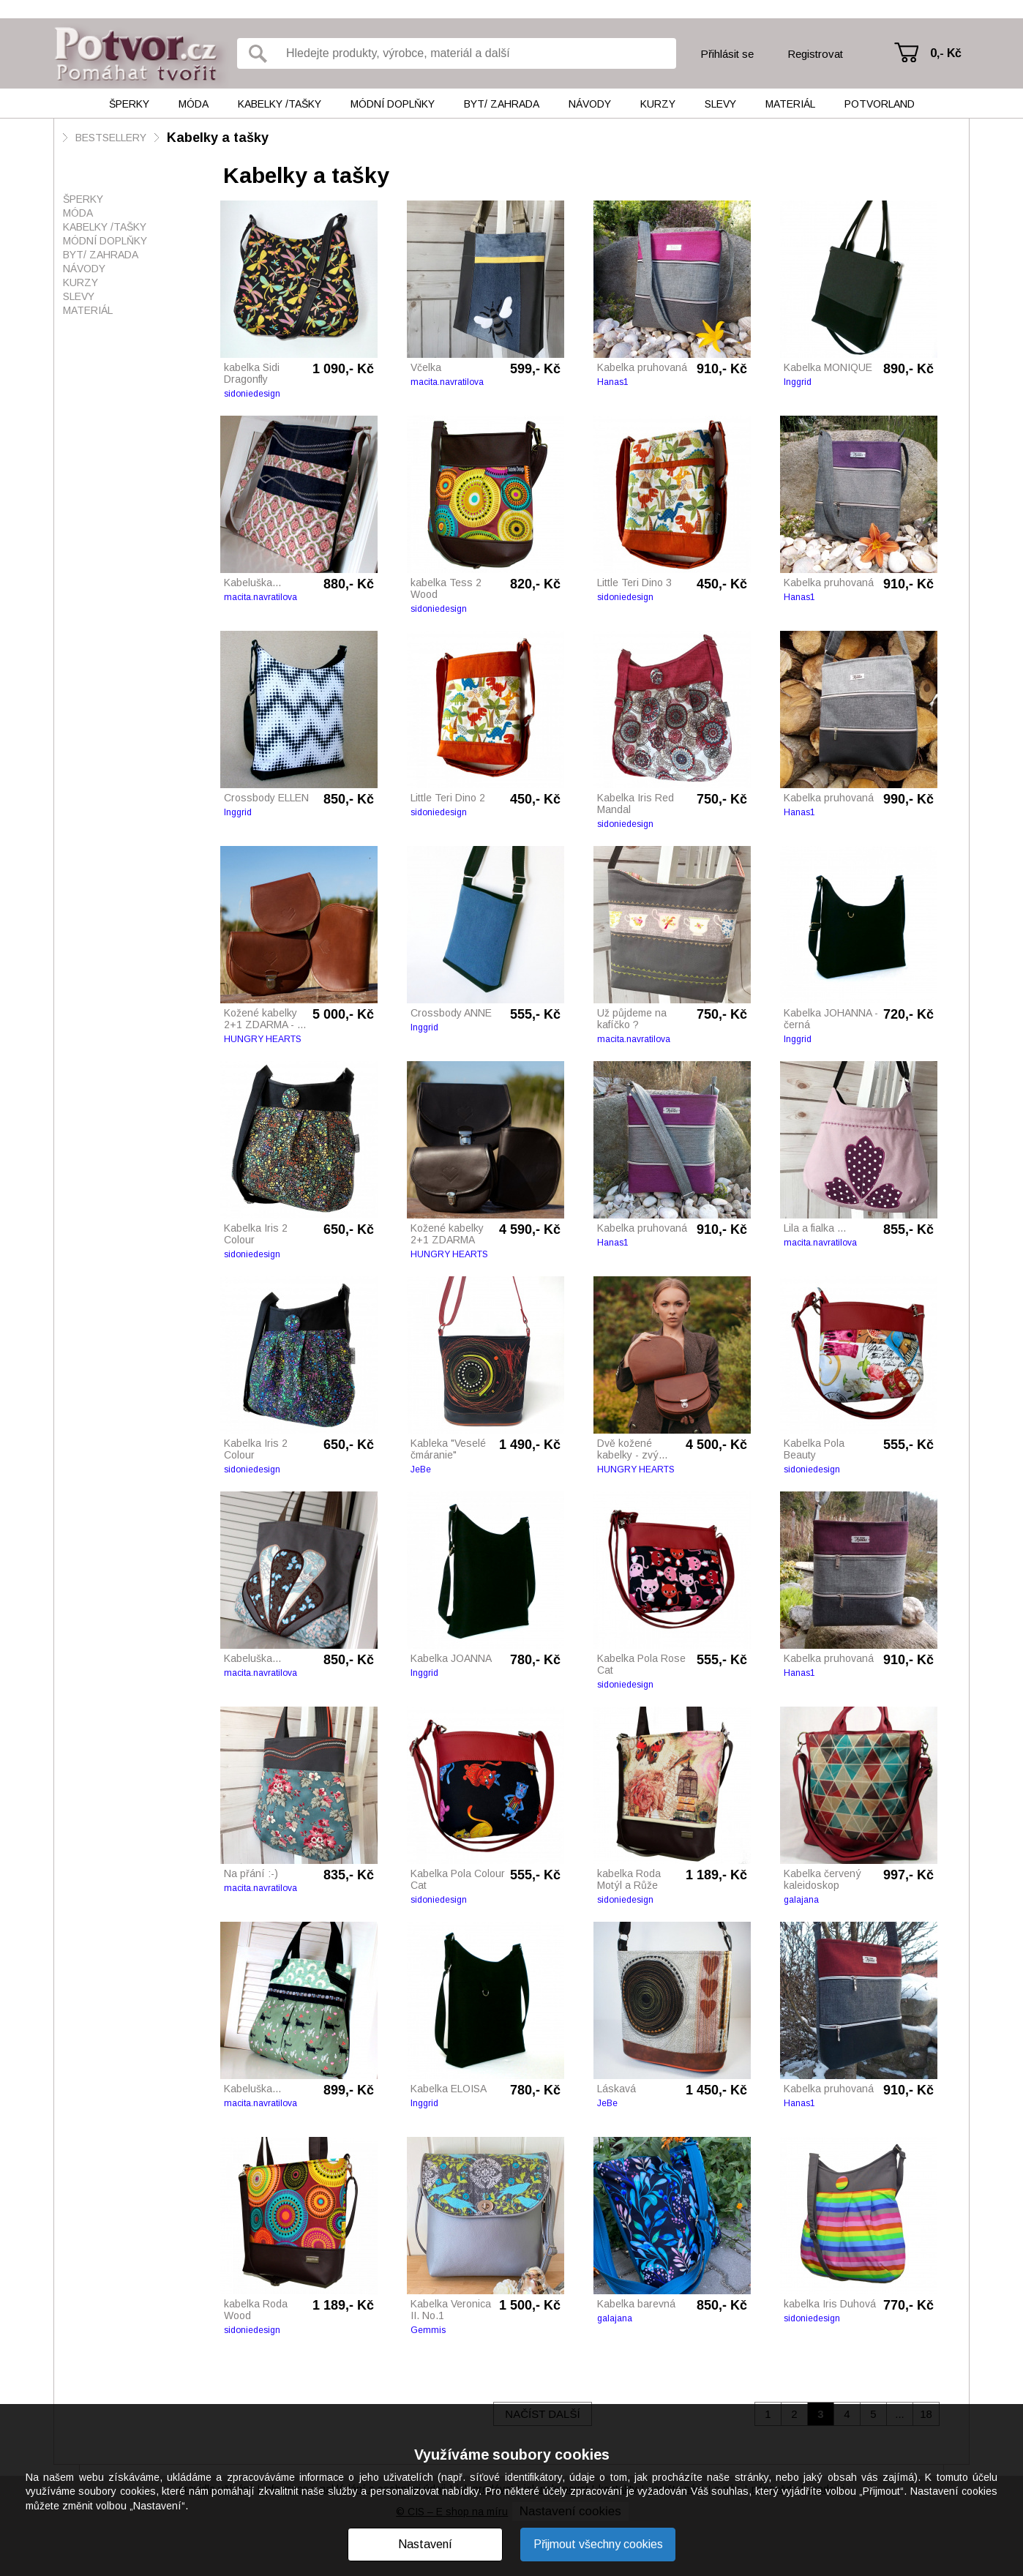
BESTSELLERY (110, 137)
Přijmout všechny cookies (598, 2544)
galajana (801, 1900)
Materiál (790, 104)
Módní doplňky (393, 104)
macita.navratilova (447, 382)
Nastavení (425, 2544)
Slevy (720, 104)
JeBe (421, 1469)
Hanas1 (613, 382)
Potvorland (879, 104)
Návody (590, 104)
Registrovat (815, 54)
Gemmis (428, 2330)
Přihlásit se (727, 54)
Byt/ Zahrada (501, 104)
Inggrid (798, 382)
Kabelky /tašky (279, 104)
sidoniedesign (252, 394)
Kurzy (657, 104)
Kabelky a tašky (218, 137)
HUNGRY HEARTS (262, 1039)
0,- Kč (946, 53)
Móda (194, 104)
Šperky (129, 104)
